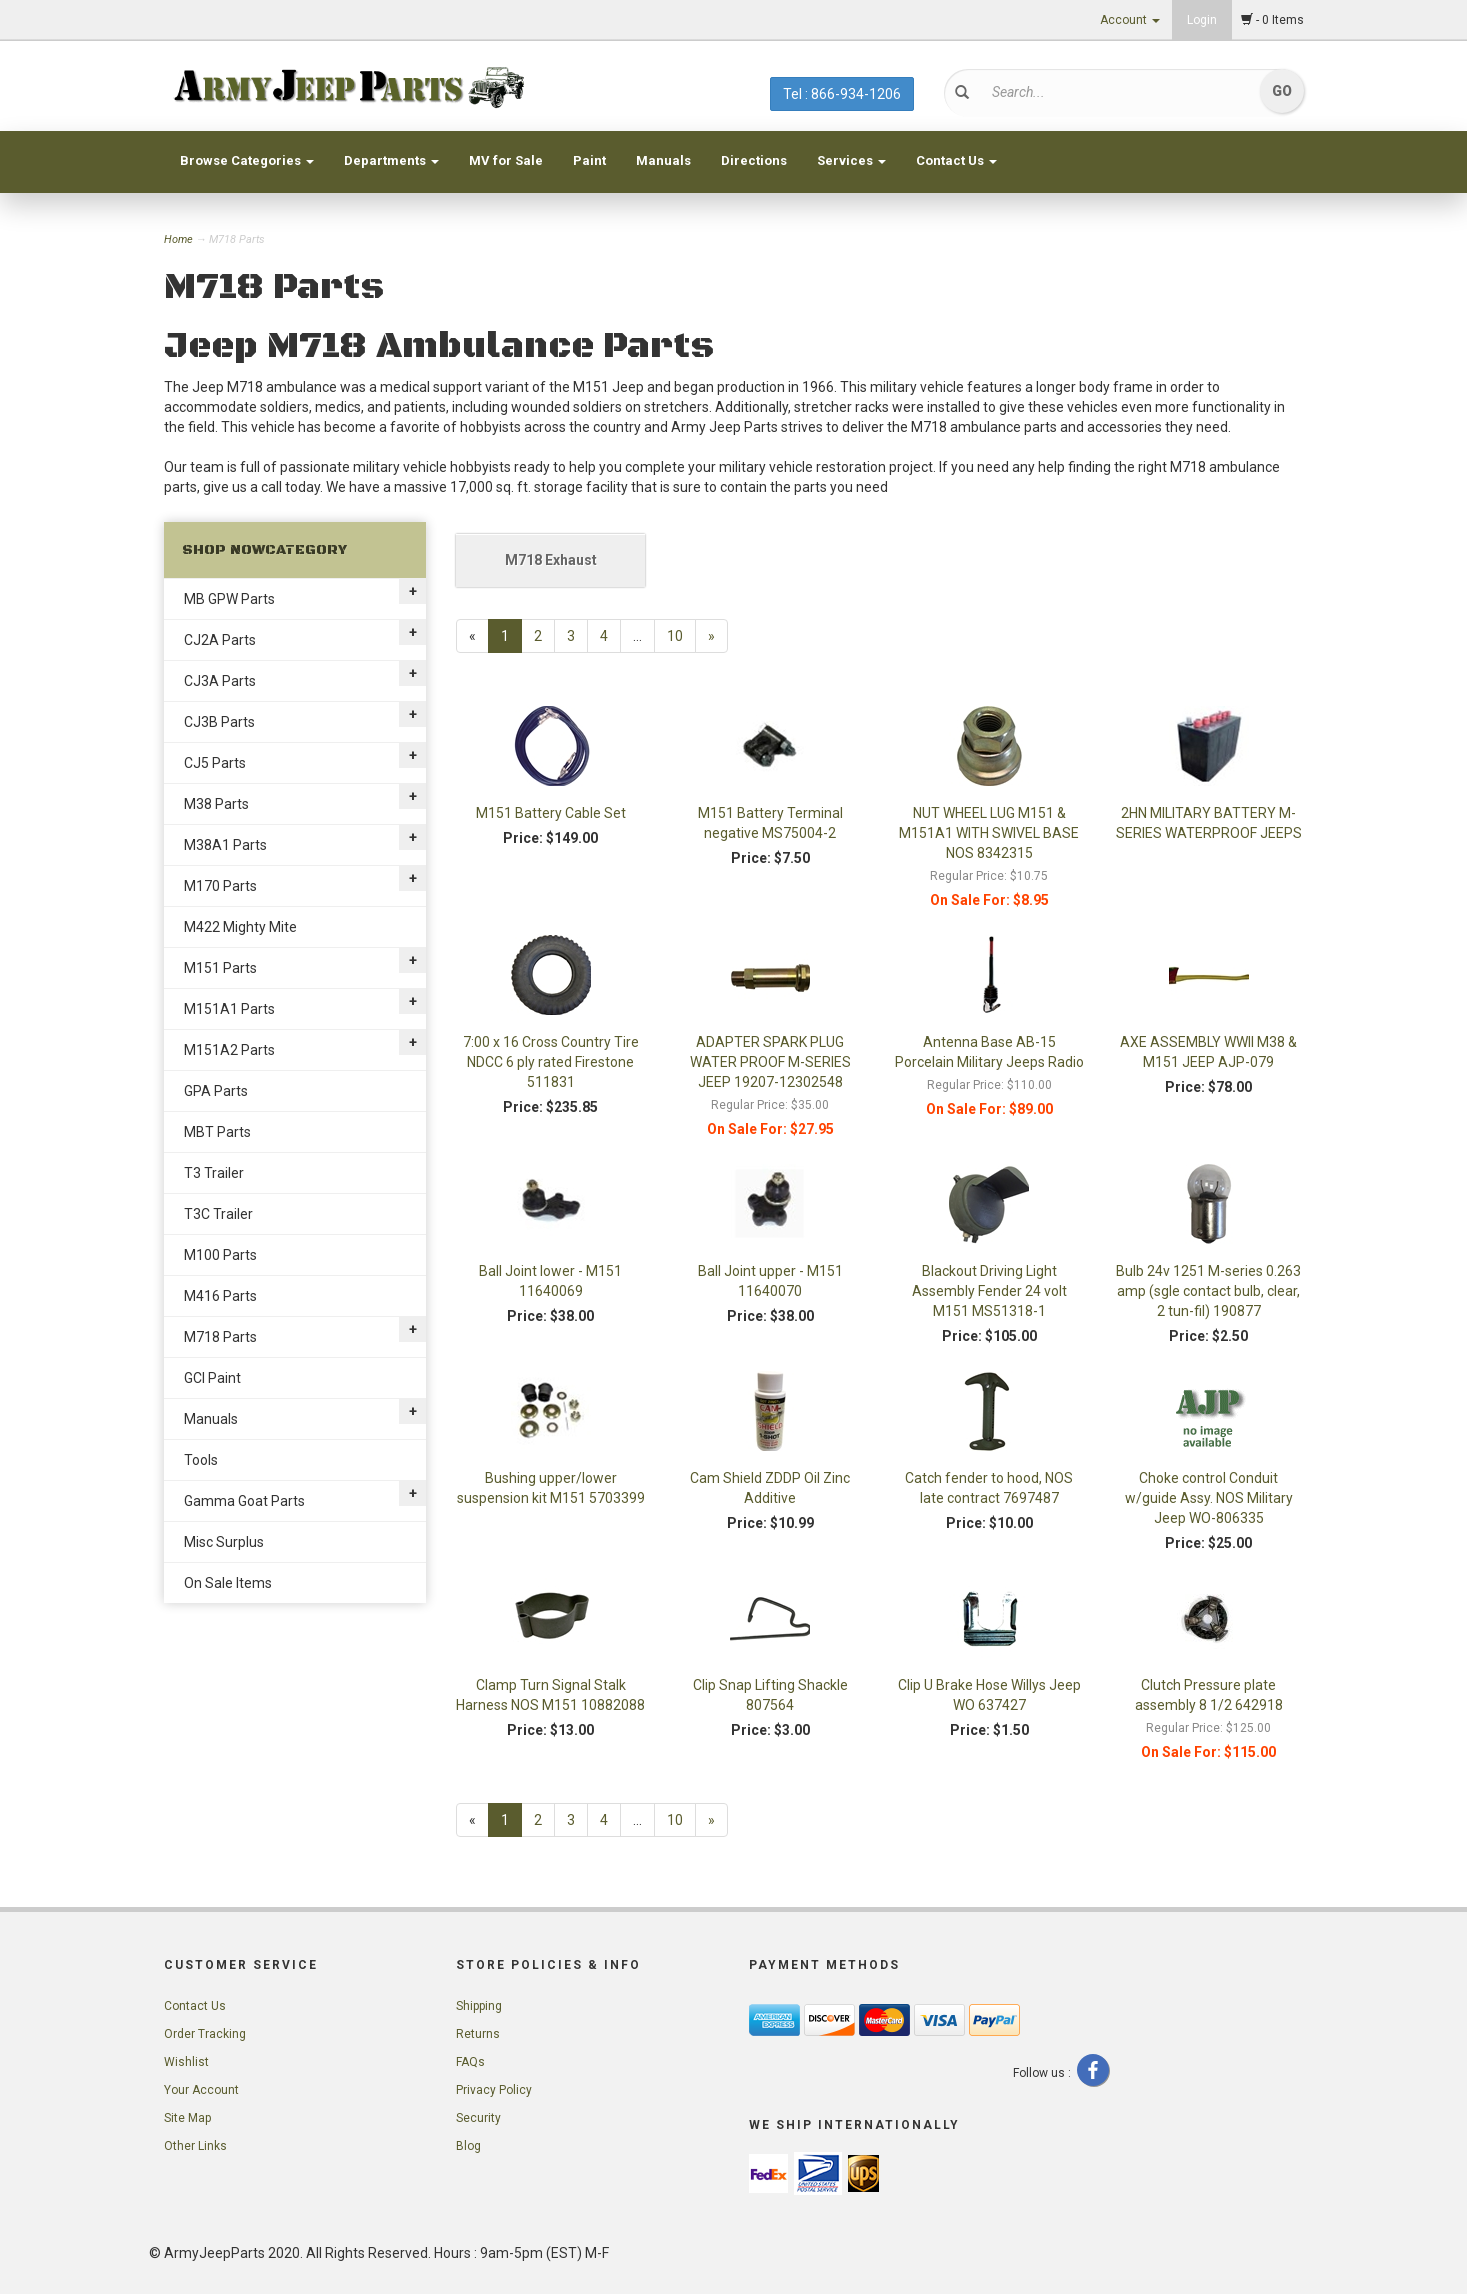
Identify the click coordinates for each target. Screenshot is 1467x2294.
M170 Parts (220, 886)
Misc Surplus (224, 1542)
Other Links (195, 2146)
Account (1130, 20)
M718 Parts (220, 1337)
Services (851, 160)
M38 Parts (216, 804)
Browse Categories (247, 160)
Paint (589, 160)
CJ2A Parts (220, 640)
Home (180, 239)
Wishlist (186, 2062)
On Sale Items (228, 1583)
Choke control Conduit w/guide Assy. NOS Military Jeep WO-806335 (1209, 1498)
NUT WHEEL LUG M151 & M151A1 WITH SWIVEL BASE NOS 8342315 (989, 833)
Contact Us (956, 160)
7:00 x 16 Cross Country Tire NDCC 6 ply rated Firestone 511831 (551, 1062)
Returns (478, 2034)
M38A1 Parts (225, 845)
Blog (468, 2146)
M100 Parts (220, 1255)
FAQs (470, 2062)
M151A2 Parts (229, 1050)
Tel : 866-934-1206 (842, 94)
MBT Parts (217, 1132)
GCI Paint (212, 1378)
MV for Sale (506, 160)
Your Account (201, 2090)
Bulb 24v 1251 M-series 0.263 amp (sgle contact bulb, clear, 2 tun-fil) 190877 (1208, 1291)
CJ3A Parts (220, 681)
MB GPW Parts (229, 599)
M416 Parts (220, 1296)
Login (1202, 20)
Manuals (663, 160)
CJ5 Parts (215, 763)
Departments (391, 160)
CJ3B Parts (219, 722)
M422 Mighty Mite (240, 927)
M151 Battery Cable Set (551, 813)
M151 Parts (220, 968)
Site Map (187, 2118)
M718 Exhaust (551, 560)
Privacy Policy (494, 2090)
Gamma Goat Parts (244, 1501)
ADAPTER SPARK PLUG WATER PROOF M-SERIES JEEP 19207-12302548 (770, 1062)
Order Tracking (205, 2034)
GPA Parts (216, 1091)
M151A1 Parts (229, 1009)
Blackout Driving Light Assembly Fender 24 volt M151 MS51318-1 (989, 1291)
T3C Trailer (218, 1214)
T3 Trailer (214, 1173)
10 (675, 636)
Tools (201, 1460)
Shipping (479, 2006)
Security (478, 2118)
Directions (754, 160)
